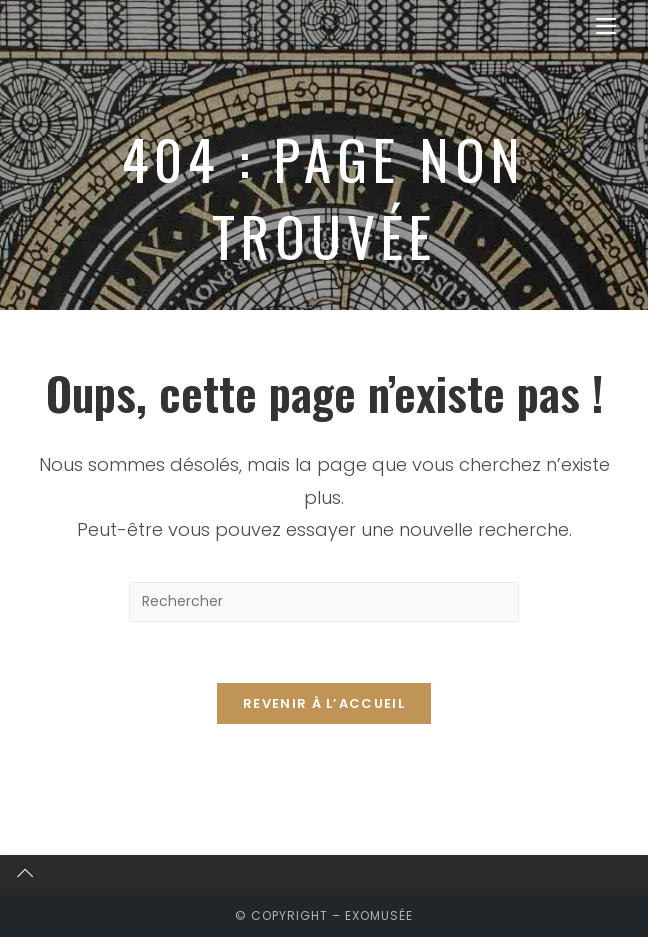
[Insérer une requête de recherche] (324, 602)
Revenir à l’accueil (324, 703)
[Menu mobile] (606, 26)
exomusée (379, 915)
